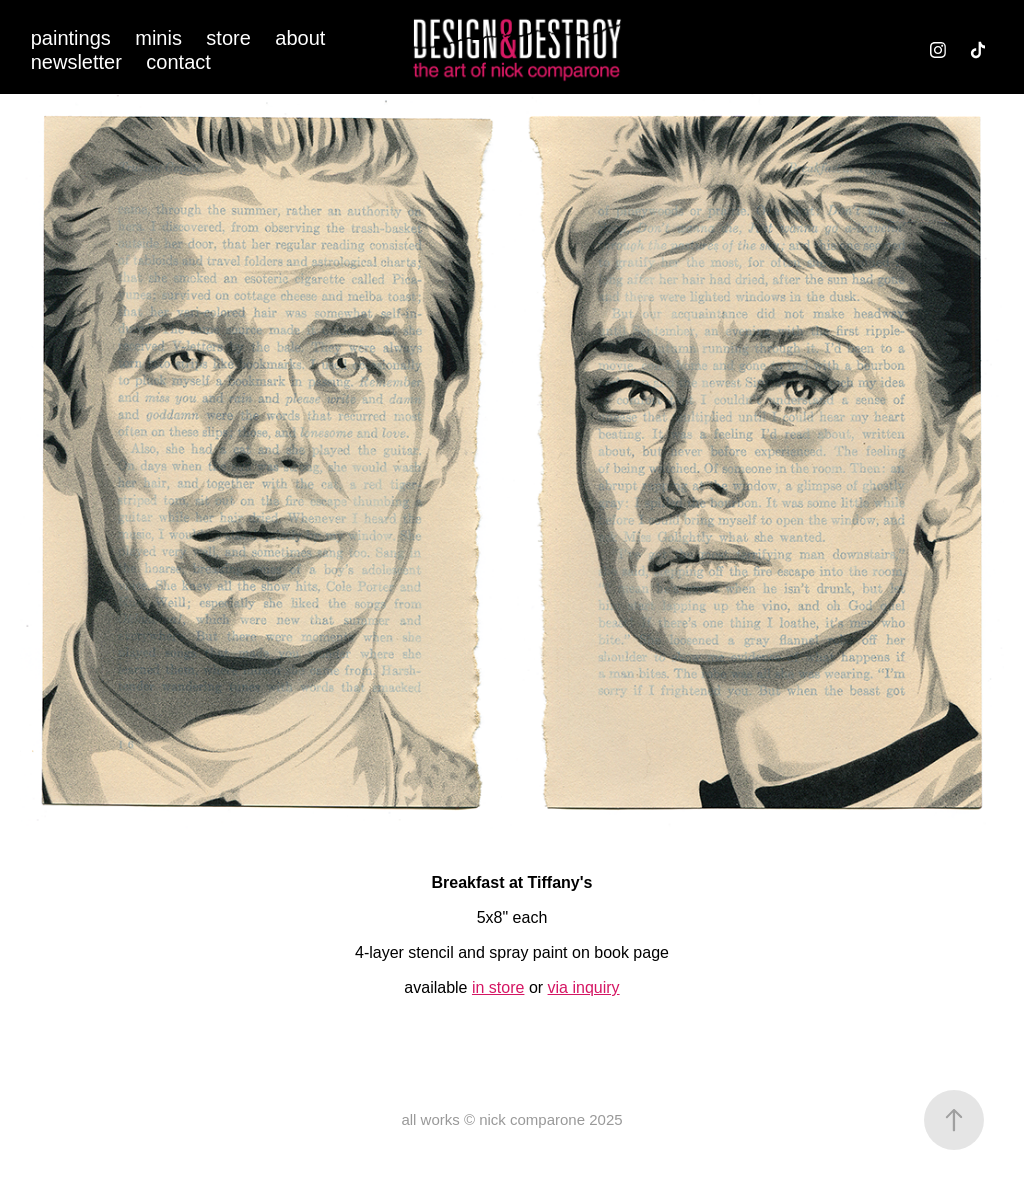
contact (178, 62)
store (228, 38)
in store (498, 987)
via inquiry (584, 987)
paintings (71, 38)
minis (158, 38)
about (300, 38)
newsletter (76, 62)
